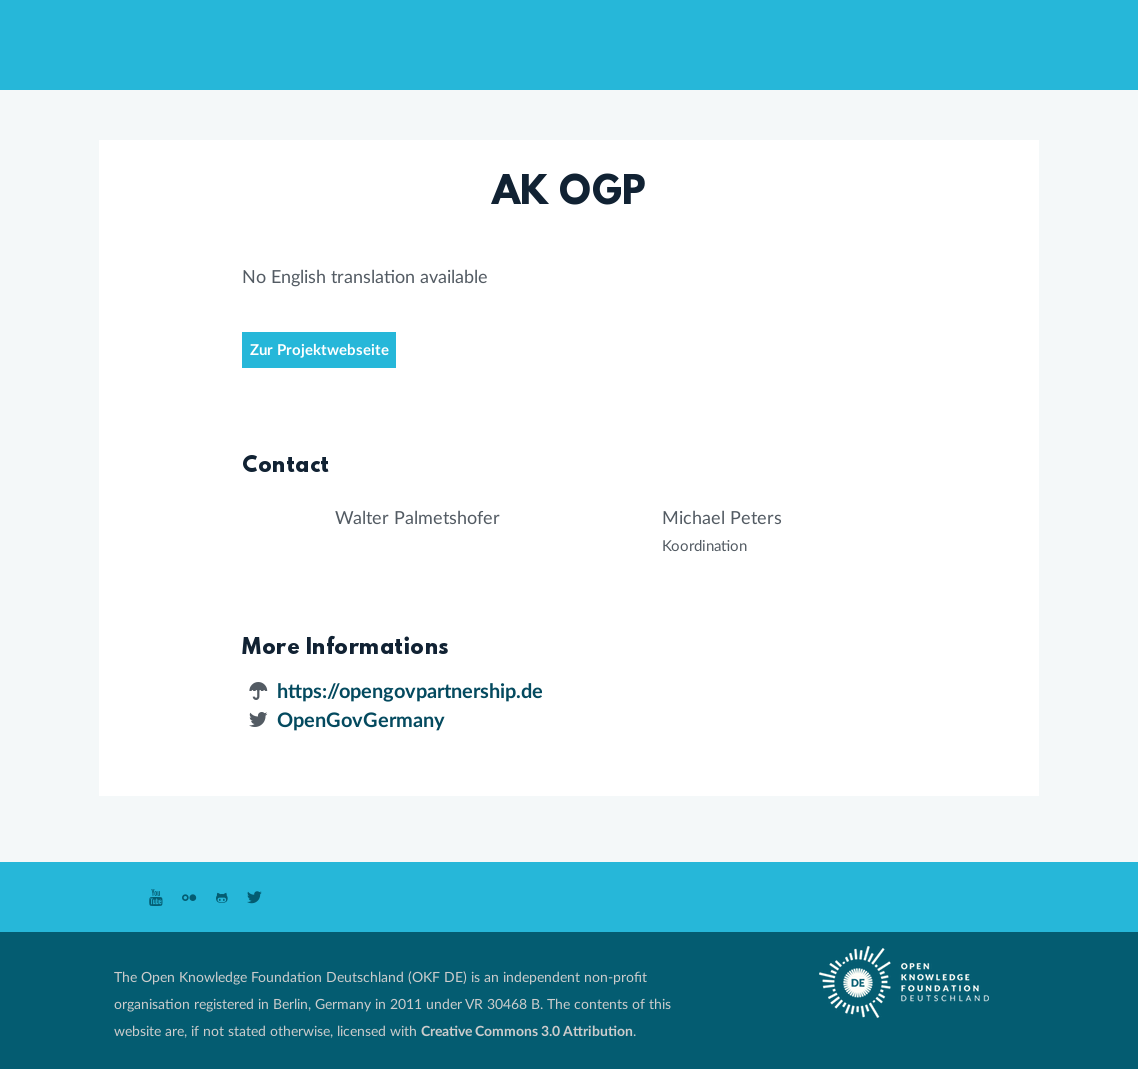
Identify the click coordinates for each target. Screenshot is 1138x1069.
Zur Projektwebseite (319, 350)
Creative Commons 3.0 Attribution (527, 1031)
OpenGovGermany (361, 721)
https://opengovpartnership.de (410, 692)
